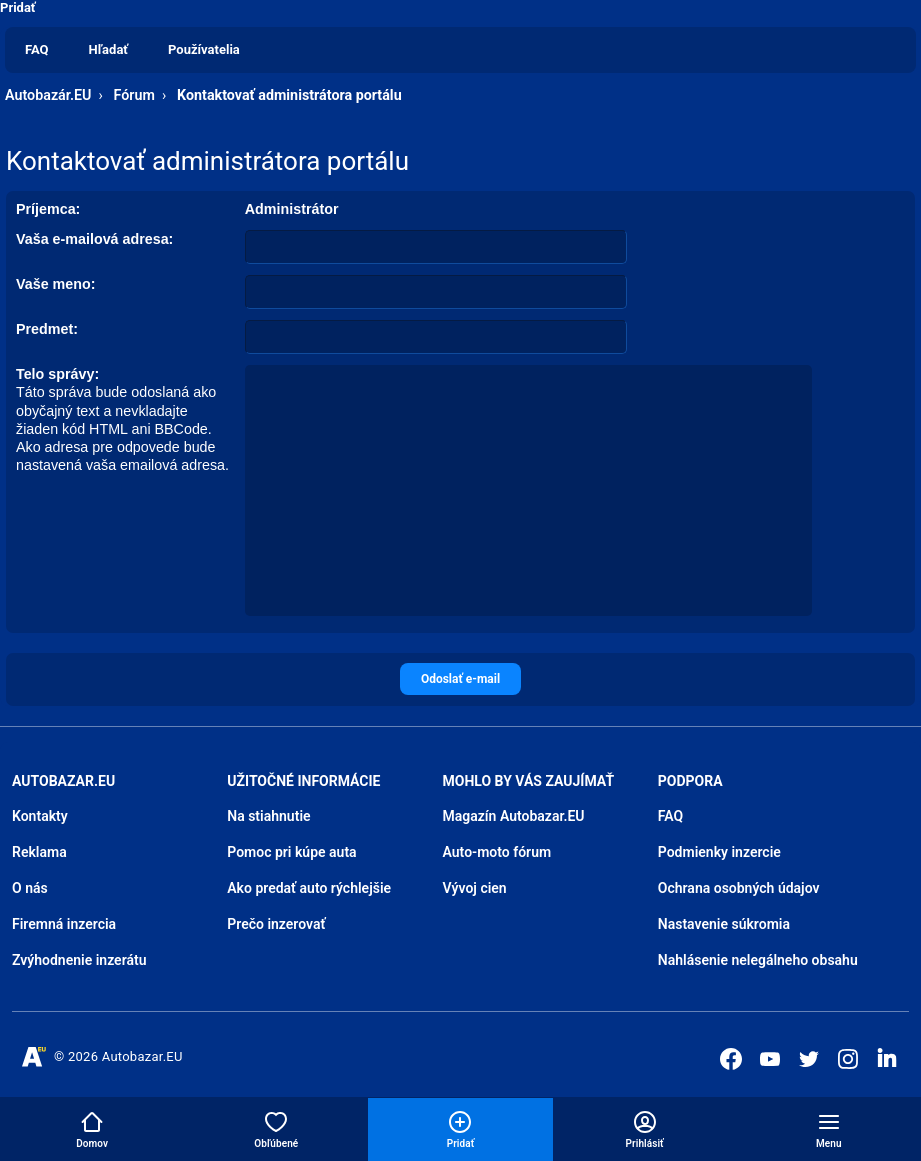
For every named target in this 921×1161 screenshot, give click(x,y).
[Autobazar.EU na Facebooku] (731, 1059)
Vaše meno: (55, 284)
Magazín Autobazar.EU (514, 816)
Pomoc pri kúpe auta (291, 852)
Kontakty (40, 816)
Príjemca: (48, 209)
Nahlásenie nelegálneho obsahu (758, 960)
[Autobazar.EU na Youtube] (770, 1059)
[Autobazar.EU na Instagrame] (848, 1059)
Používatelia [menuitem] (204, 49)
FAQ (670, 816)
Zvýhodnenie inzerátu (79, 960)
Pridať (18, 7)
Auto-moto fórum (497, 852)
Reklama (39, 852)
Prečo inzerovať (276, 924)
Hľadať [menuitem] (108, 49)
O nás (30, 888)
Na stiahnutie (268, 816)
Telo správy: (57, 374)
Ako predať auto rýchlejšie (309, 888)
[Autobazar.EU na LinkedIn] (887, 1057)
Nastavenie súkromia (724, 924)
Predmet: (47, 329)
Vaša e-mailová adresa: (94, 239)
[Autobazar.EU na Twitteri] (809, 1059)
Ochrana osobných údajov (739, 888)
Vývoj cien (475, 888)
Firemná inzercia (64, 924)
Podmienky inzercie (719, 852)
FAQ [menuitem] (37, 49)
